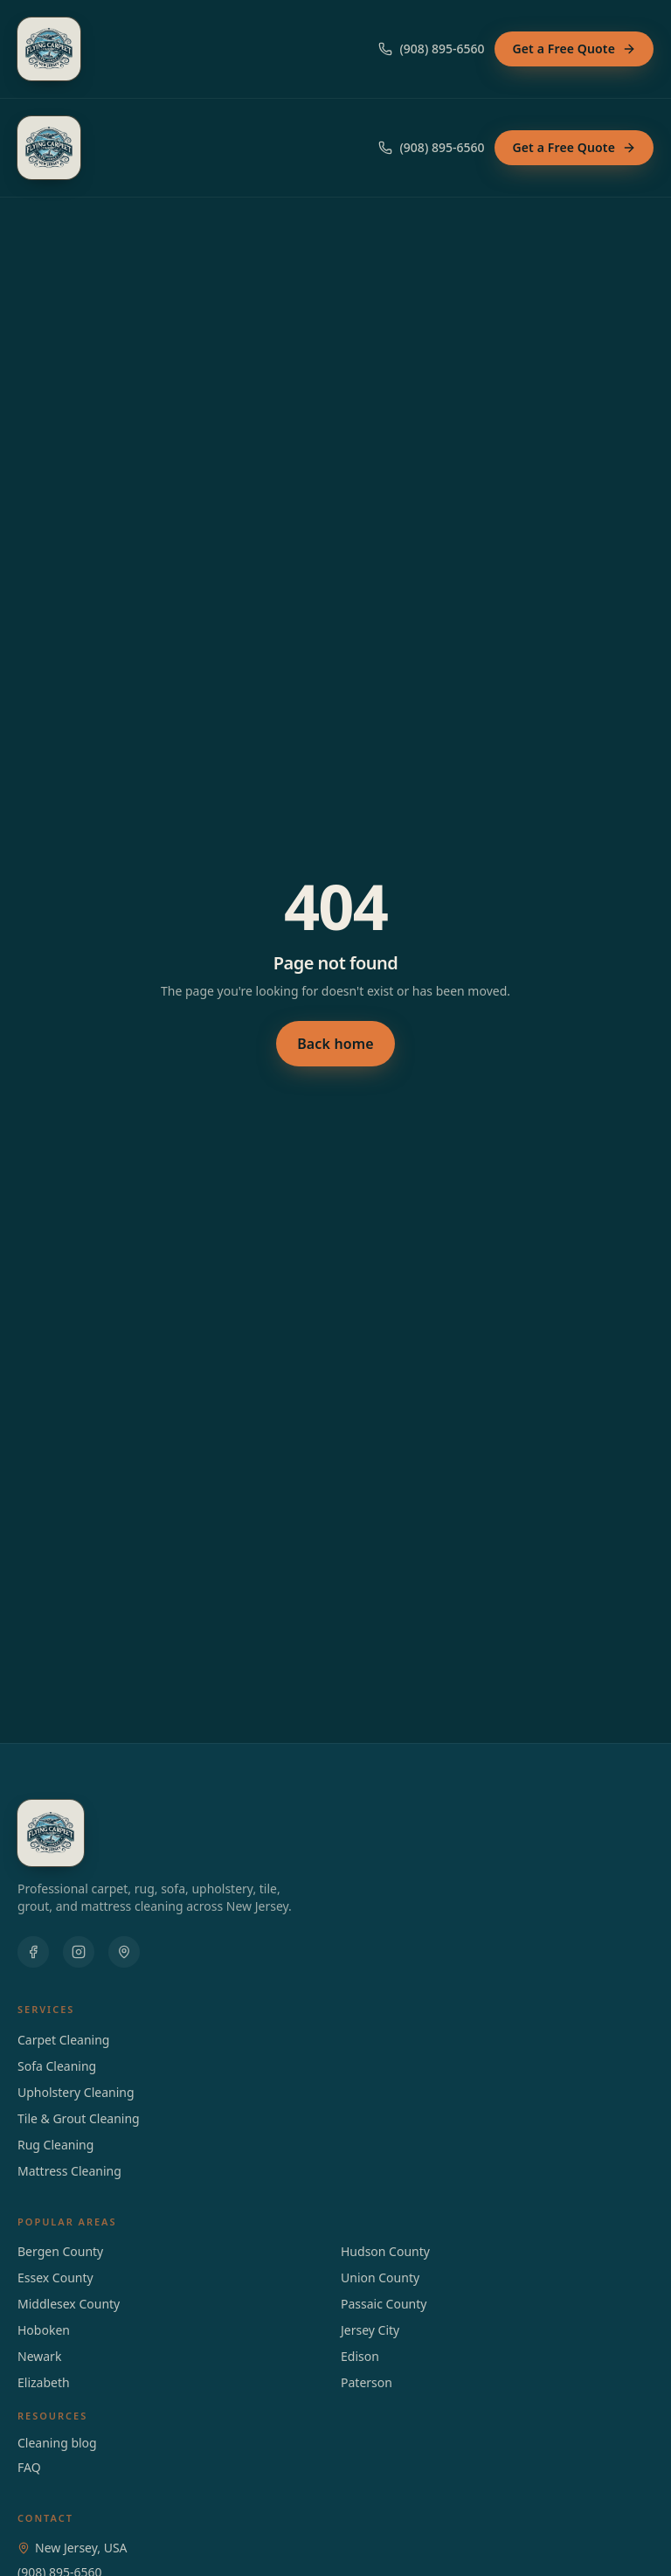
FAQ (29, 2467)
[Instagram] (78, 1952)
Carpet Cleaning (63, 2039)
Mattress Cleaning (69, 2171)
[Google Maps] (124, 1952)
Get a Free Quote (574, 48)
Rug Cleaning (55, 2144)
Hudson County (385, 2251)
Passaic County (383, 2303)
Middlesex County (68, 2303)
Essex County (55, 2277)
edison (360, 2356)
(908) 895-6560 (431, 48)
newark (39, 2356)
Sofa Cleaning (56, 2066)
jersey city (370, 2330)
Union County (380, 2277)
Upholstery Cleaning (76, 2092)
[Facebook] (33, 1952)
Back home (335, 1043)
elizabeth (43, 2382)
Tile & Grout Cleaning (78, 2118)
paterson (366, 2382)
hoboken (43, 2330)
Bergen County (60, 2251)
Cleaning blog (57, 2442)
